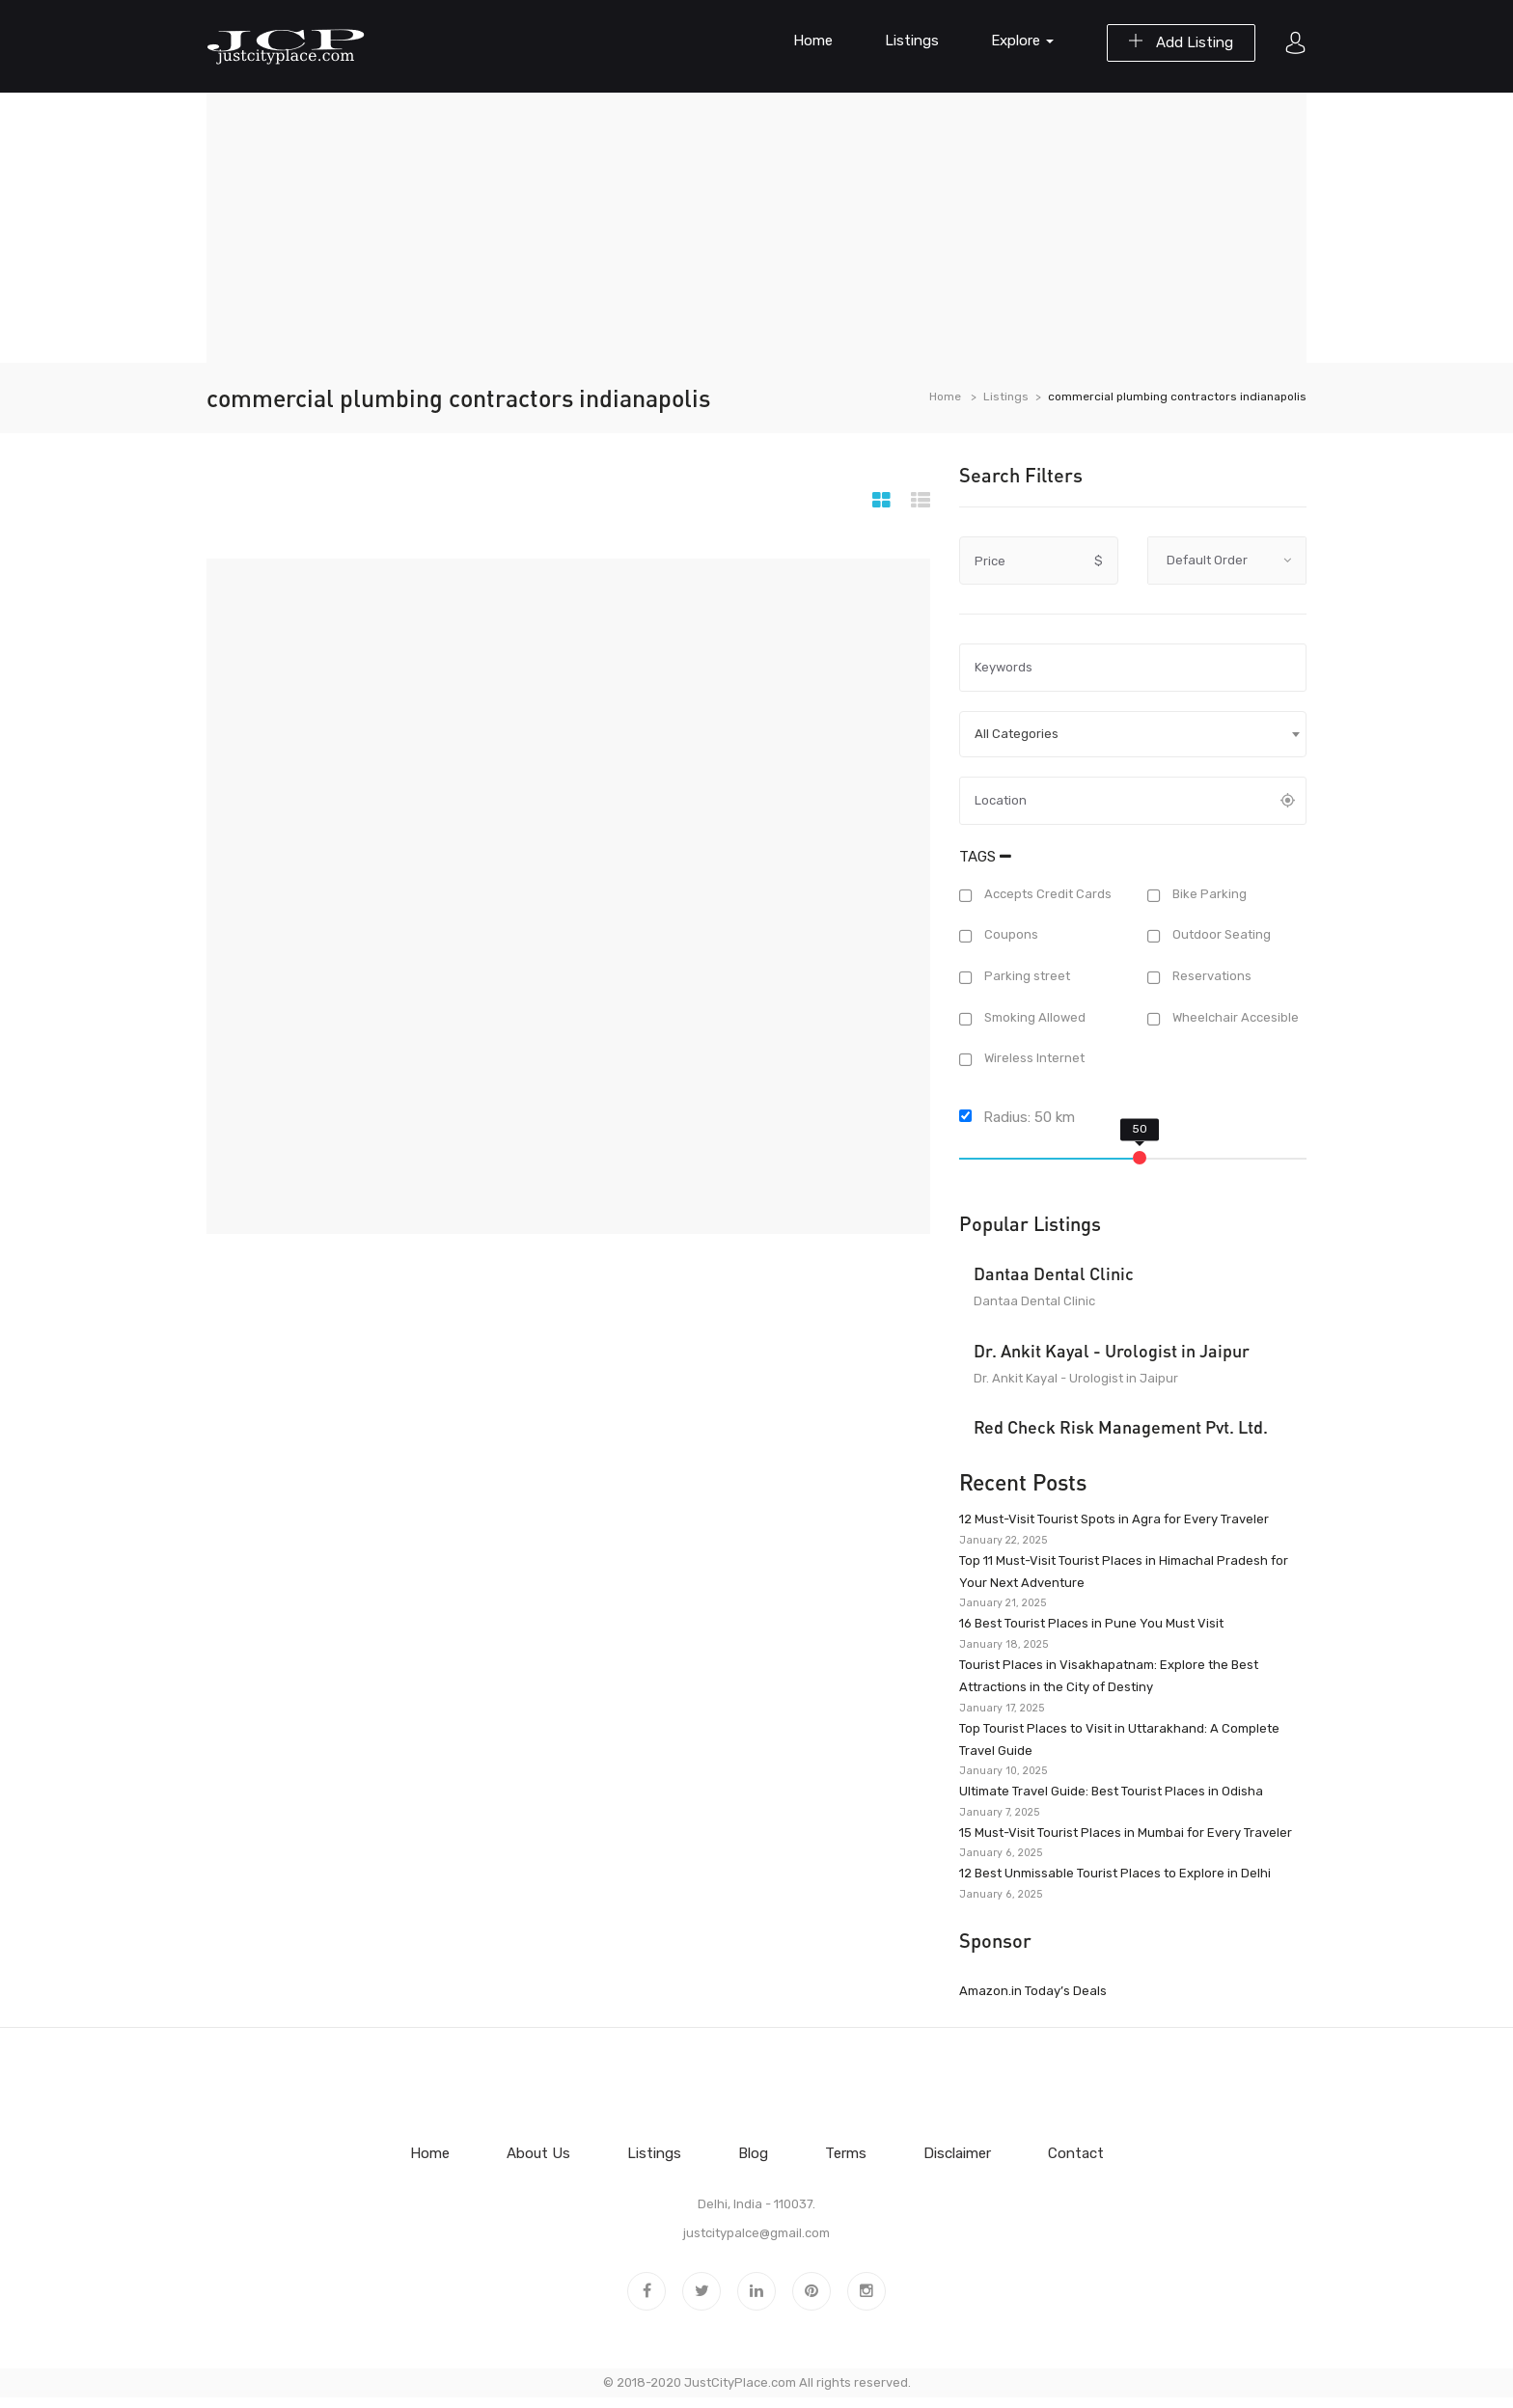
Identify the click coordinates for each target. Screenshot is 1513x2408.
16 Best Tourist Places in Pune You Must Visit (1091, 1623)
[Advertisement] (756, 228)
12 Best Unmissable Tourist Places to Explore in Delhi (1115, 1873)
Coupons (1009, 935)
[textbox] (1133, 734)
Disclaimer (957, 2153)
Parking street (1025, 976)
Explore (1022, 40)
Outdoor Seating (1220, 935)
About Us (538, 2153)
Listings (912, 40)
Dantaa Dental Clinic (1054, 1273)
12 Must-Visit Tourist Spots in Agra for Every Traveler (1114, 1519)
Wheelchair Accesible (1234, 1017)
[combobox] (1133, 734)
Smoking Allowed (1033, 1017)
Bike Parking (1208, 894)
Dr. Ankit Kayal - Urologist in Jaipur (1112, 1350)
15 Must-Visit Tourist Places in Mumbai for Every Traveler (1125, 1832)
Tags (985, 856)
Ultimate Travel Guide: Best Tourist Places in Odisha (1111, 1791)
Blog (753, 2153)
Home (813, 40)
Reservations (1210, 976)
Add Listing (1181, 42)
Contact (1076, 2153)
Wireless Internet (1033, 1059)
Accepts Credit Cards (1046, 894)
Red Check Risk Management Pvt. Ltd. (1121, 1426)
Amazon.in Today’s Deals (1033, 1991)
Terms (846, 2153)
